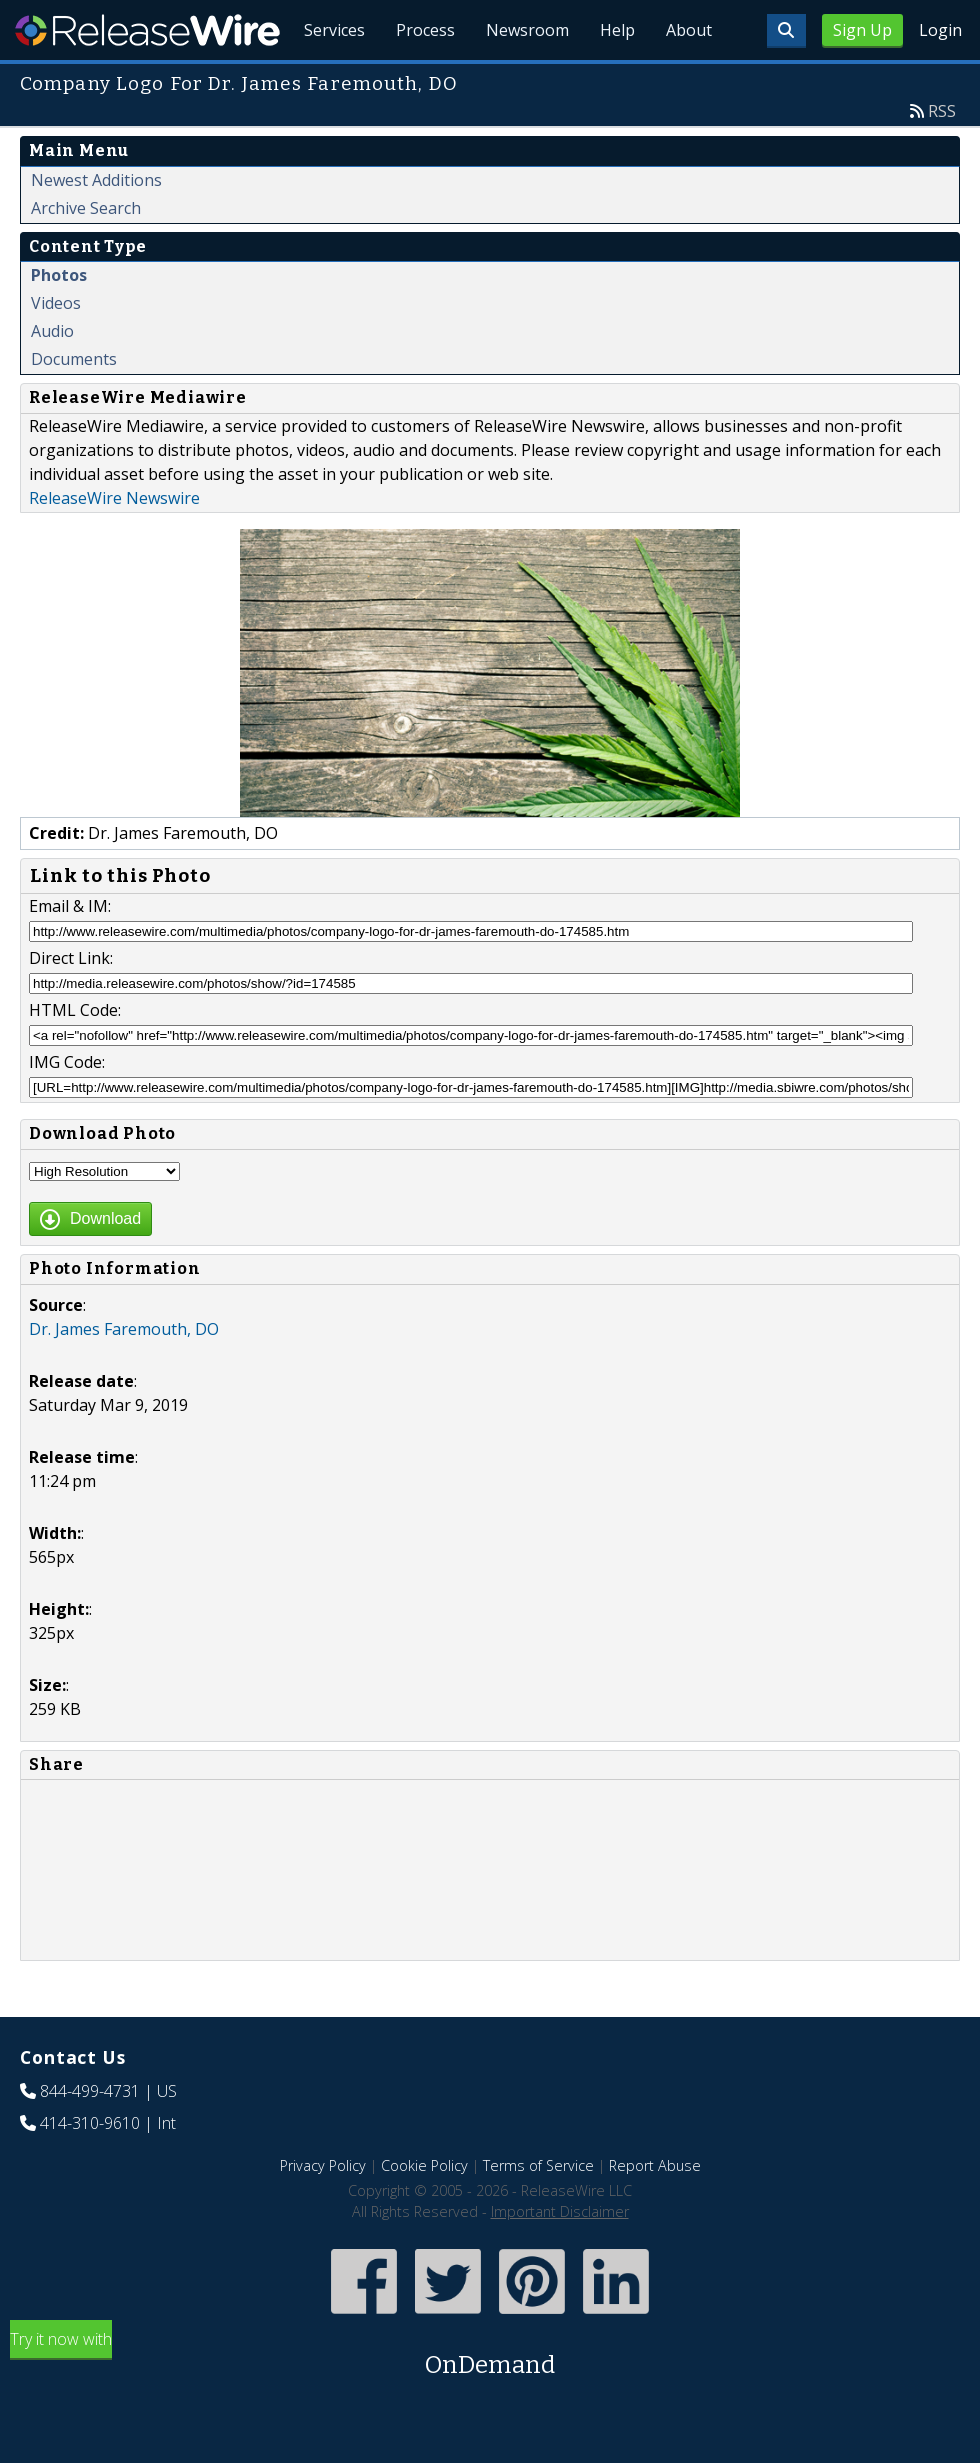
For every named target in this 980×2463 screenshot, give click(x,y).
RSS (942, 157)
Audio (52, 377)
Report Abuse (655, 2211)
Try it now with (490, 2401)
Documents (74, 405)
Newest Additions (96, 226)
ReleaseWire (147, 30)
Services (329, 80)
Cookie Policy (424, 2211)
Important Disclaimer (560, 2257)
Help (615, 80)
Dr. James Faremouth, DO (124, 1375)
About (688, 80)
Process (421, 80)
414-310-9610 (90, 2169)
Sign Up (862, 30)
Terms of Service (538, 2211)
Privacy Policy (323, 2211)
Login (940, 30)
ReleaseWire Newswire (114, 544)
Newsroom (524, 80)
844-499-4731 (90, 2137)
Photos (59, 321)
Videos (56, 349)
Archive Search (86, 254)
